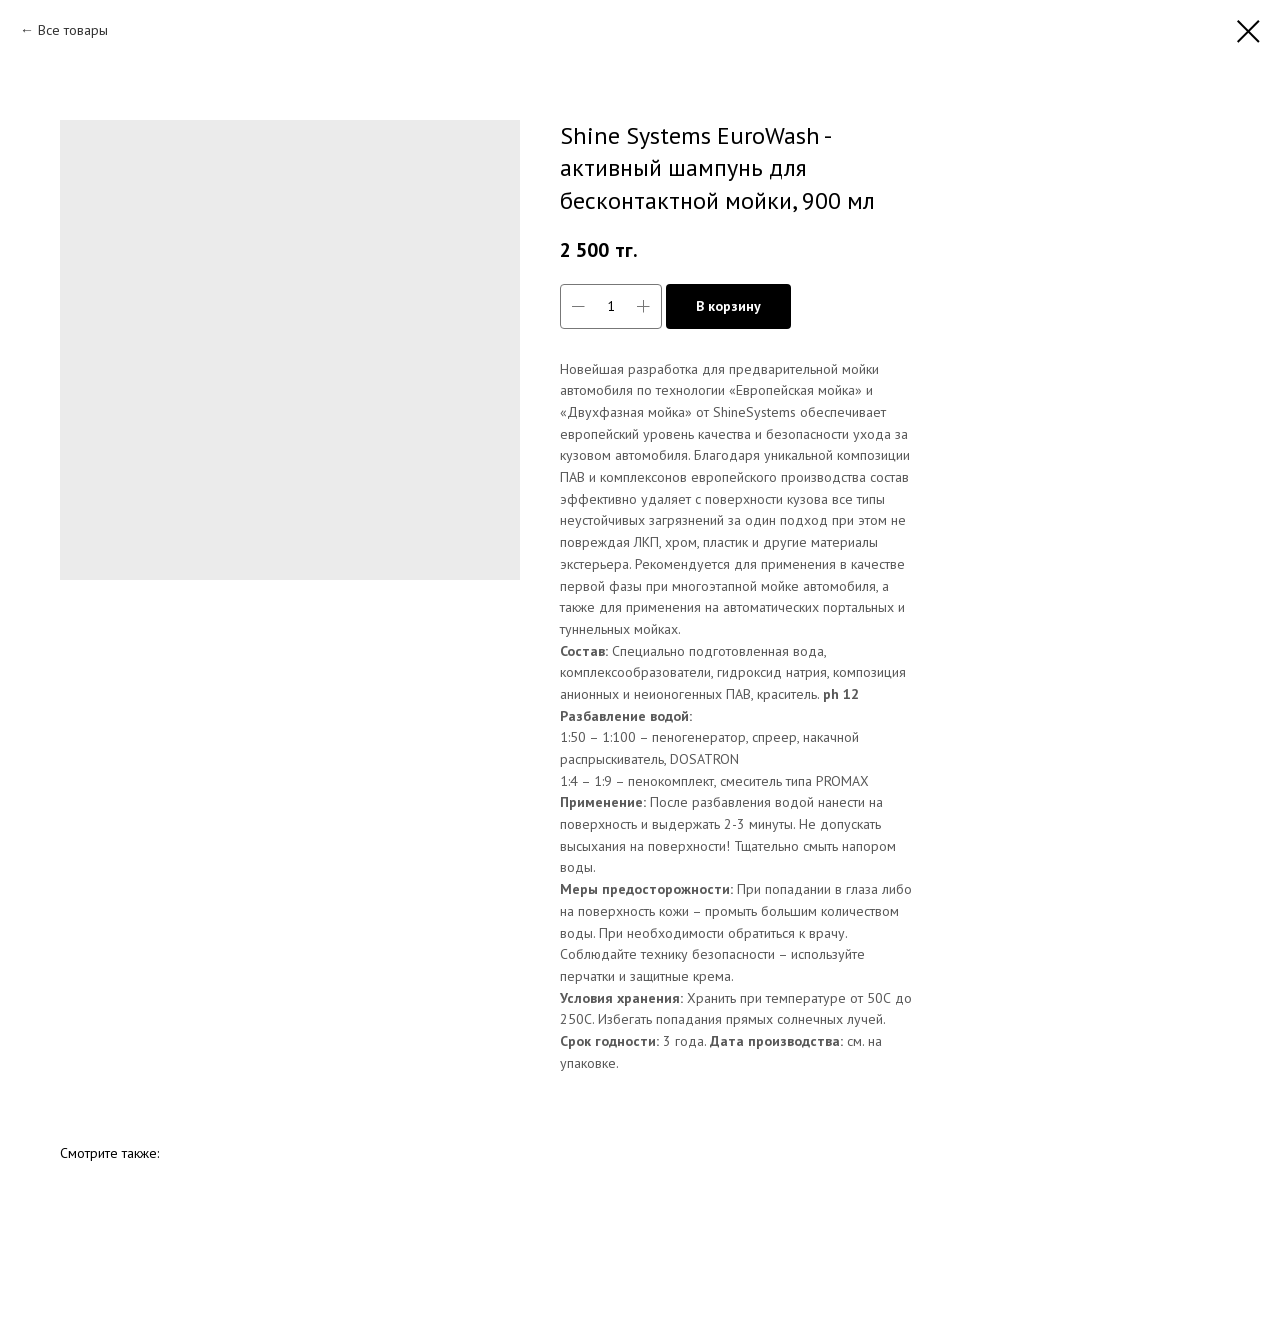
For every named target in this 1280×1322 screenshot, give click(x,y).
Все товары (73, 30)
